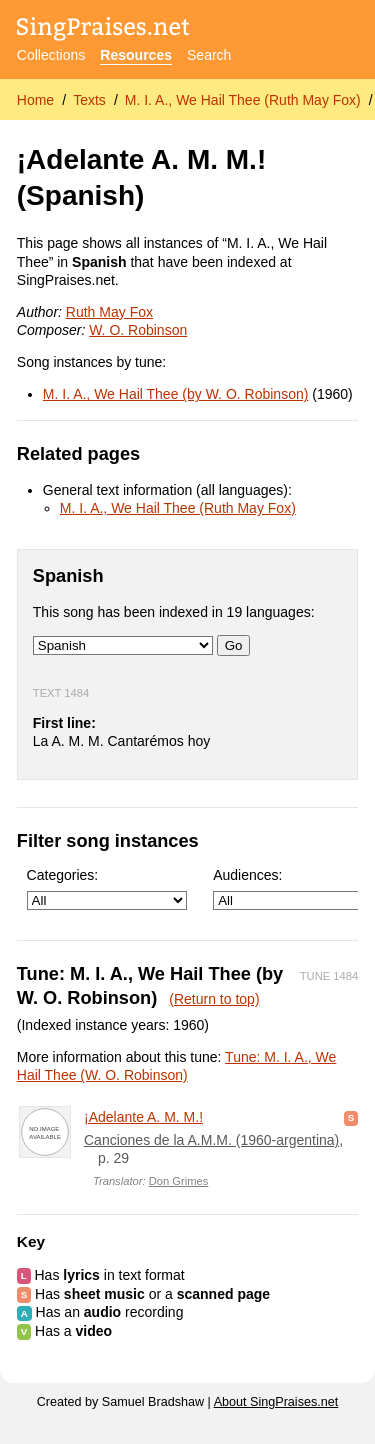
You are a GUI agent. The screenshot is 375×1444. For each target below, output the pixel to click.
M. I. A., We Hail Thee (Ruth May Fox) (243, 100)
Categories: (107, 888)
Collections (51, 55)
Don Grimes (179, 1181)
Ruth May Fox (109, 312)
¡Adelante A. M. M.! (143, 1117)
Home (35, 100)
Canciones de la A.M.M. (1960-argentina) (211, 1140)
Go (234, 645)
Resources (136, 55)
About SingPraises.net (276, 1402)
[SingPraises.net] (103, 30)
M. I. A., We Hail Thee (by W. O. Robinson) (176, 394)
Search (209, 55)
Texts (89, 100)
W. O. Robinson (138, 330)
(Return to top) (214, 999)
